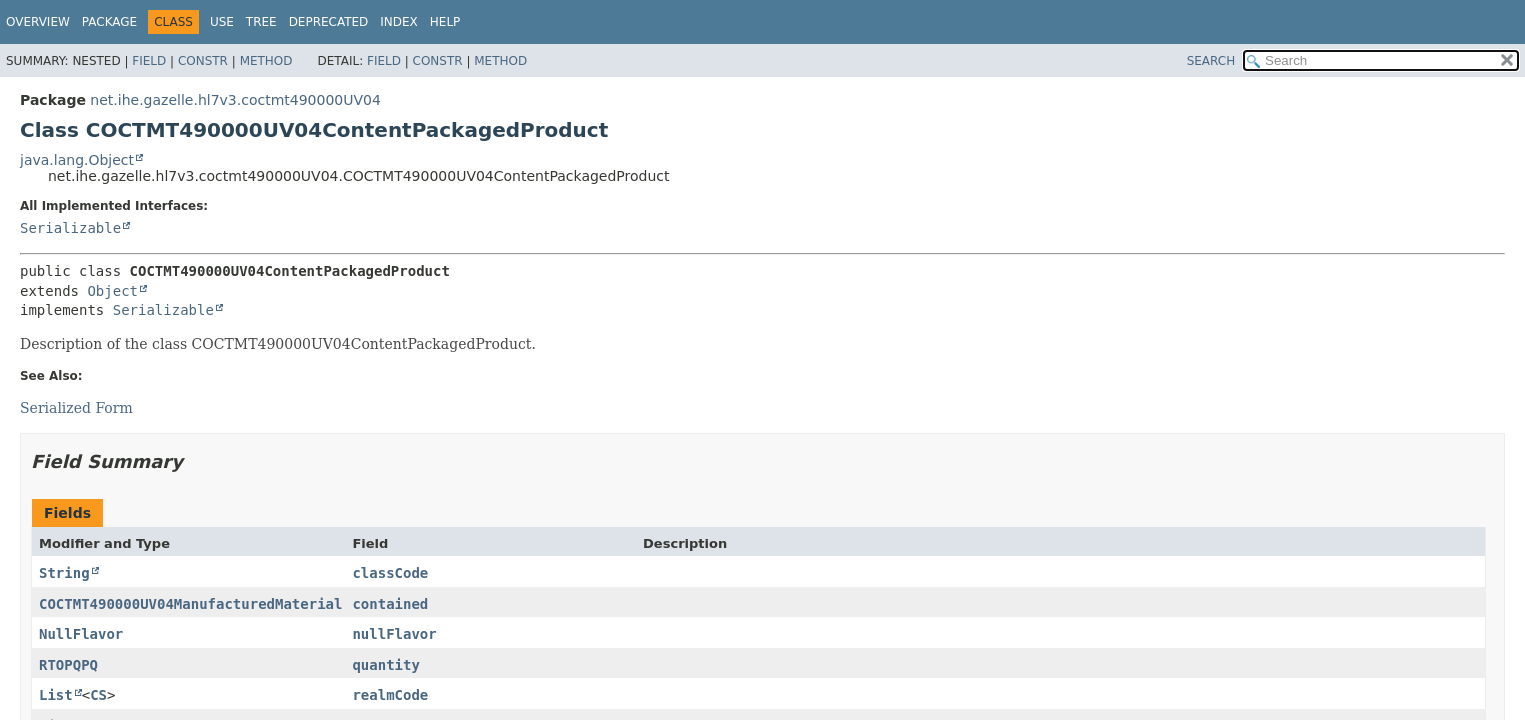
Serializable (70, 228)
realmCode (390, 695)
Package (109, 22)
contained (390, 604)
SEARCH (1211, 61)
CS (98, 695)
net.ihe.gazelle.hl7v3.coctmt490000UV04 (235, 100)
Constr (203, 61)
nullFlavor (394, 634)
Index (399, 22)
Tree (261, 22)
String (64, 573)
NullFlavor (81, 634)
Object (112, 291)
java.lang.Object (77, 160)
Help (445, 22)
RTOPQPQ (68, 665)
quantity (385, 665)
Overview (38, 22)
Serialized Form (76, 408)
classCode (390, 573)
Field (149, 61)
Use (222, 22)
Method (266, 61)
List (56, 695)
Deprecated (329, 22)
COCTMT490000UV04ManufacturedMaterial (190, 604)
